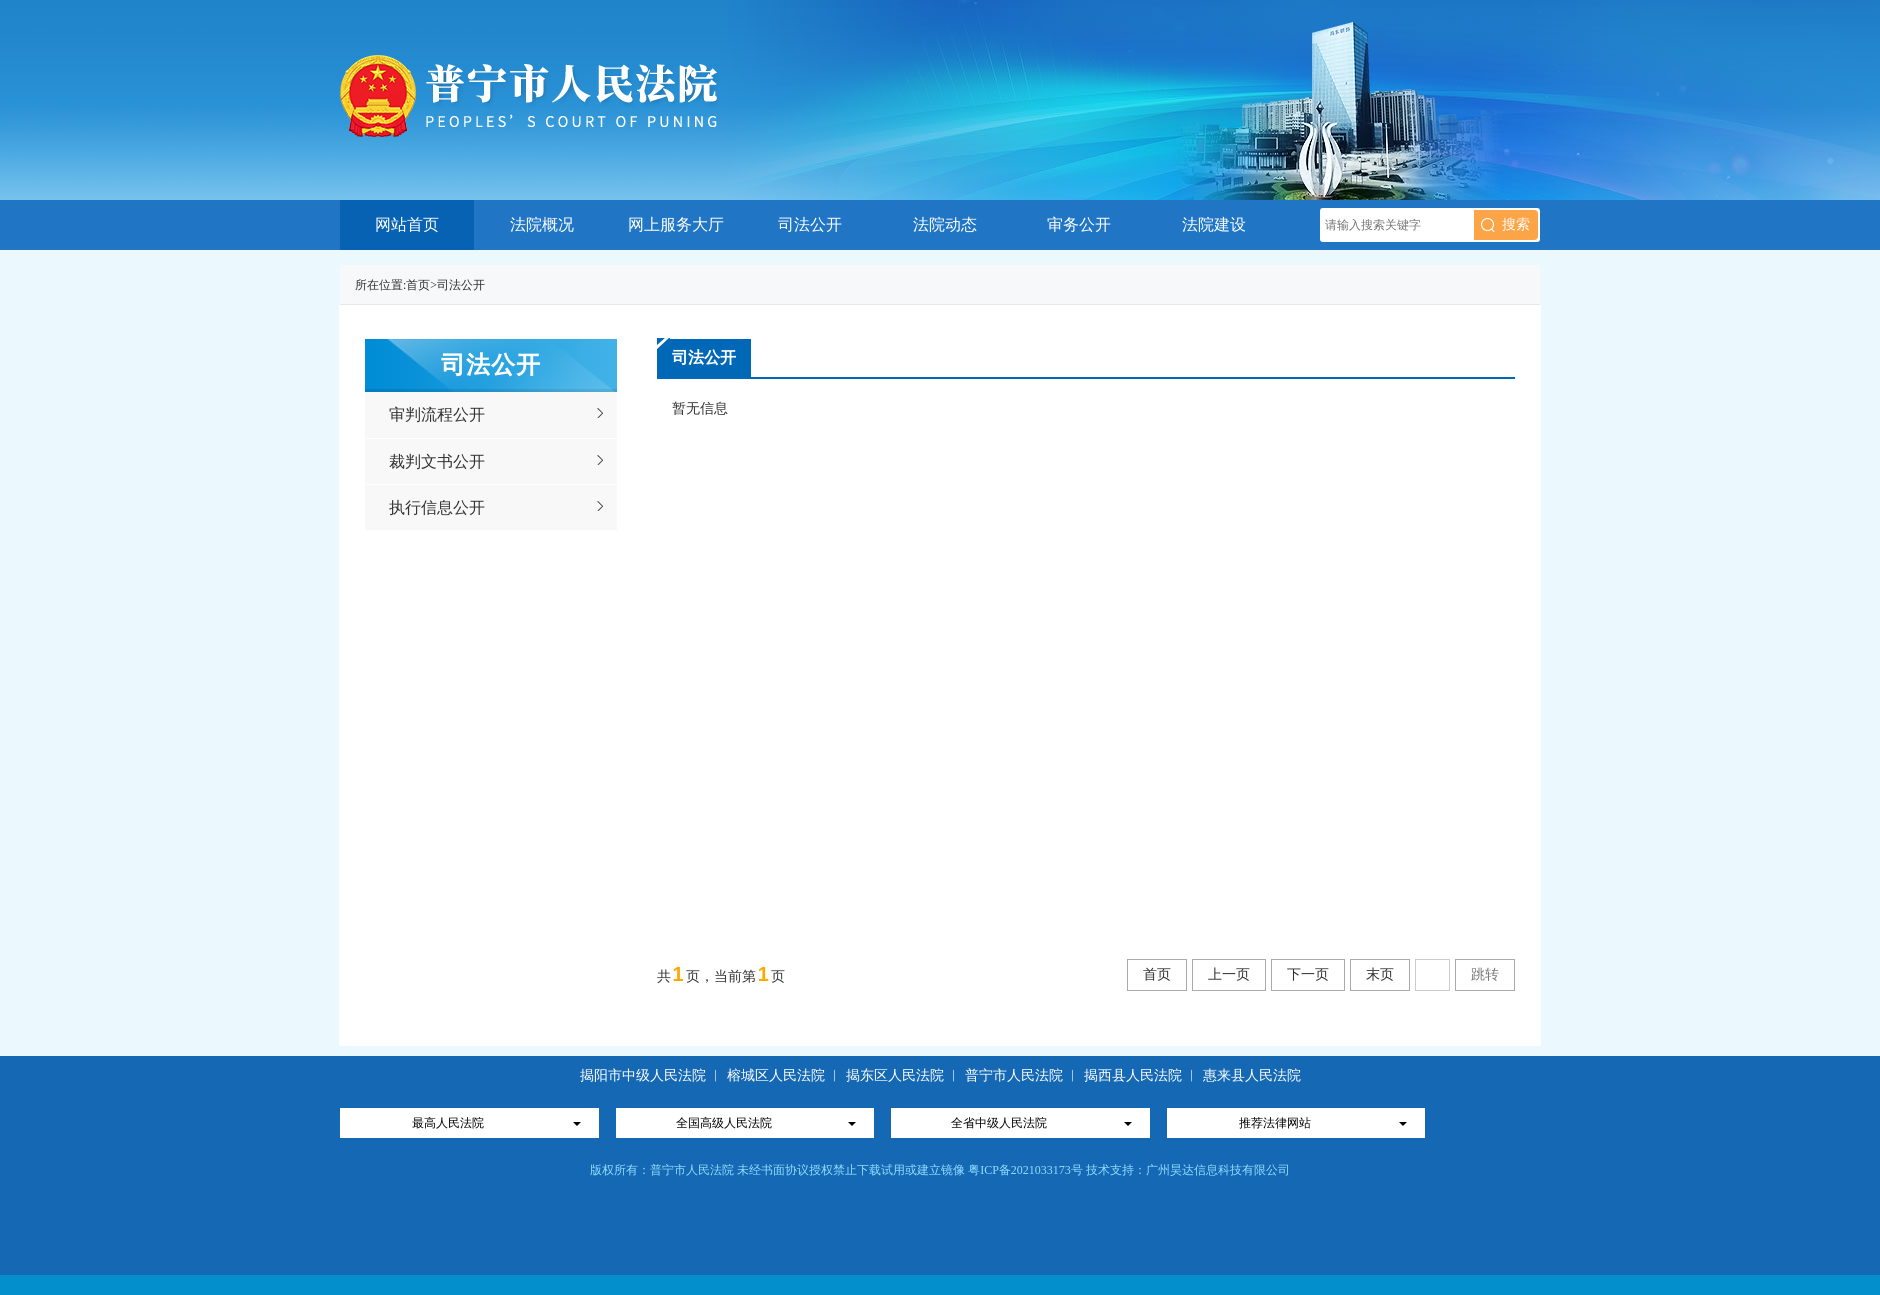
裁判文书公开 (437, 461)
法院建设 (1214, 224)
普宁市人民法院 (1014, 1075)
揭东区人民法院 (895, 1075)
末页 (1380, 974)
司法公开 (810, 224)
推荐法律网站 (1275, 1123)
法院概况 (542, 224)
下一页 (1308, 974)
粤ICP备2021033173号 (1025, 1170)
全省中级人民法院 (999, 1123)
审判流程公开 (437, 414)
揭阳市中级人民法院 (645, 1075)
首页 (418, 285)
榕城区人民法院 (778, 1075)
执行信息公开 (437, 507)
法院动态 (945, 224)
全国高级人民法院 (724, 1123)
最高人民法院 (448, 1123)
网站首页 (407, 224)
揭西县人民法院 (1133, 1075)
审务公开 (1079, 224)
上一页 (1229, 974)
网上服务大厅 (676, 224)
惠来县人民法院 (1252, 1075)
